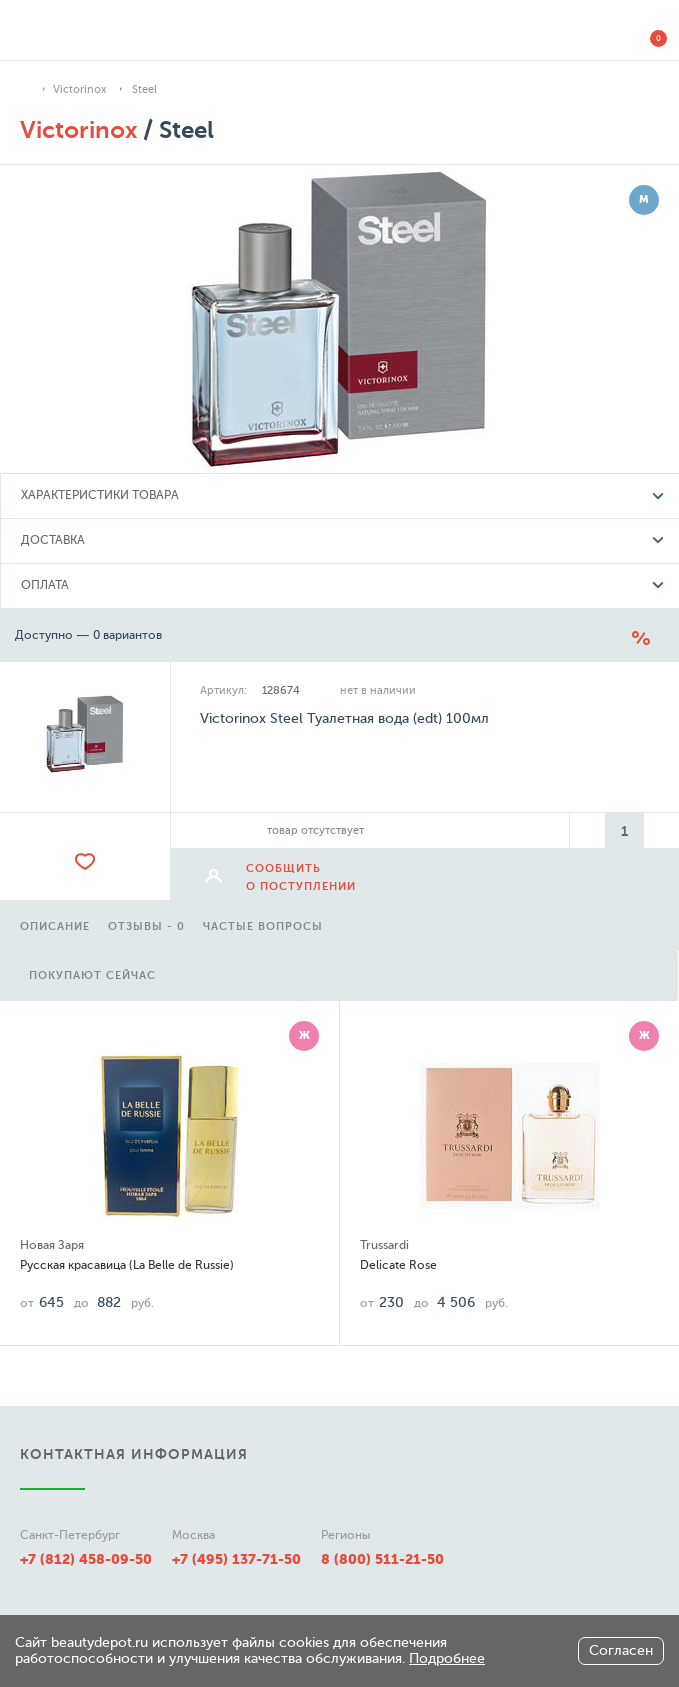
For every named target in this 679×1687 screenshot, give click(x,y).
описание (55, 926)
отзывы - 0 (146, 926)
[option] (55, 924)
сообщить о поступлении (301, 877)
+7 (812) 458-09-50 (86, 1559)
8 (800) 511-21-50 (382, 1559)
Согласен (621, 1650)
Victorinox (79, 89)
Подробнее (447, 1658)
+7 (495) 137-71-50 (236, 1559)
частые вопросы (263, 926)
